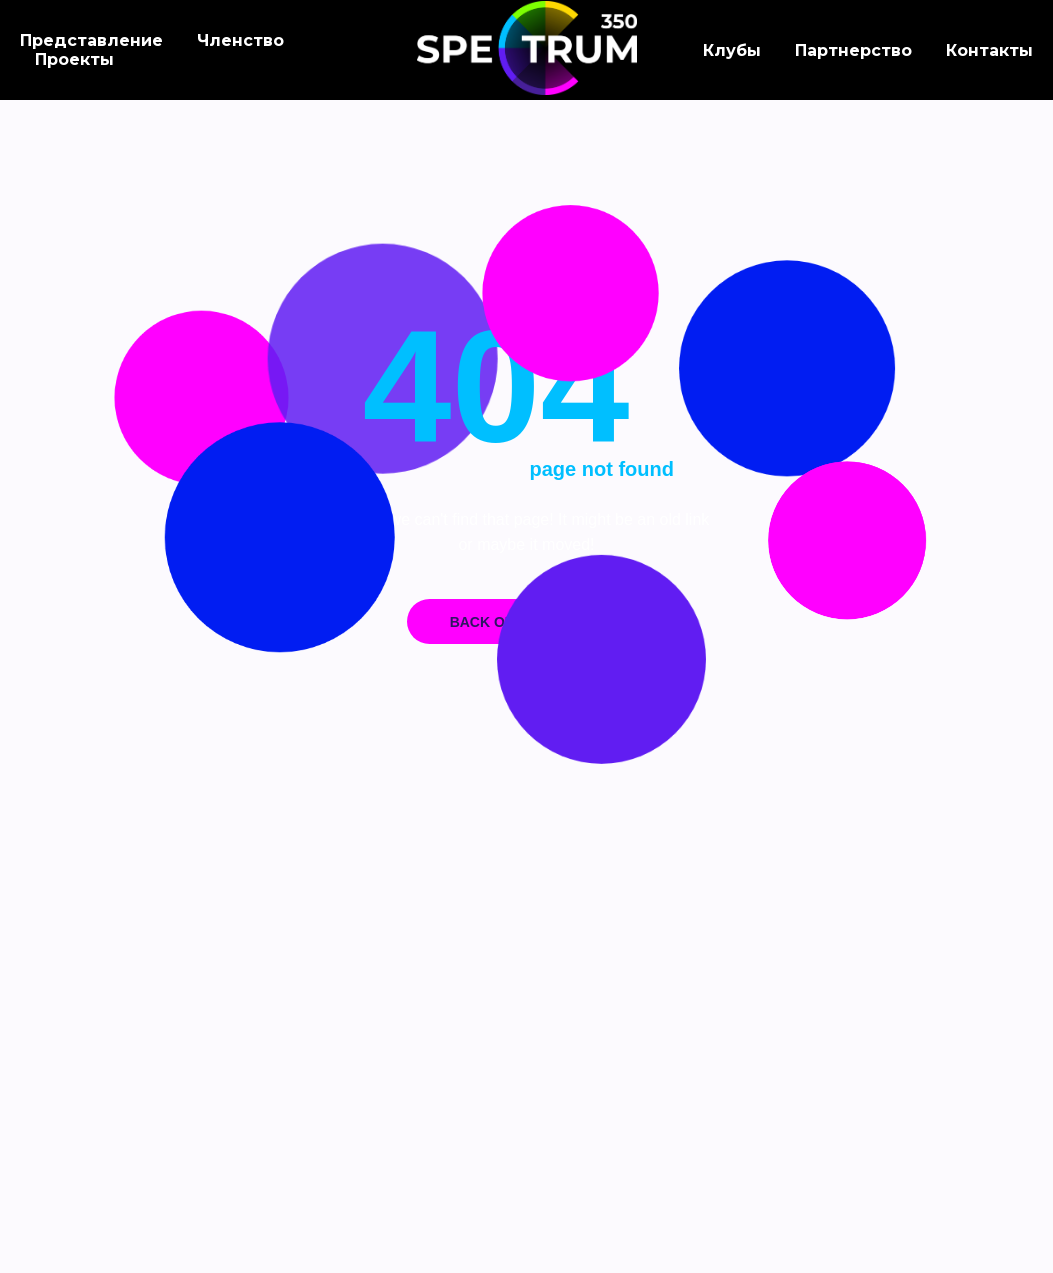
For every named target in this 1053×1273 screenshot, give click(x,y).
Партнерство (853, 50)
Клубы (732, 50)
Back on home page (527, 622)
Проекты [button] (74, 59)
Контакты (989, 50)
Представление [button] (91, 40)
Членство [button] (240, 40)
